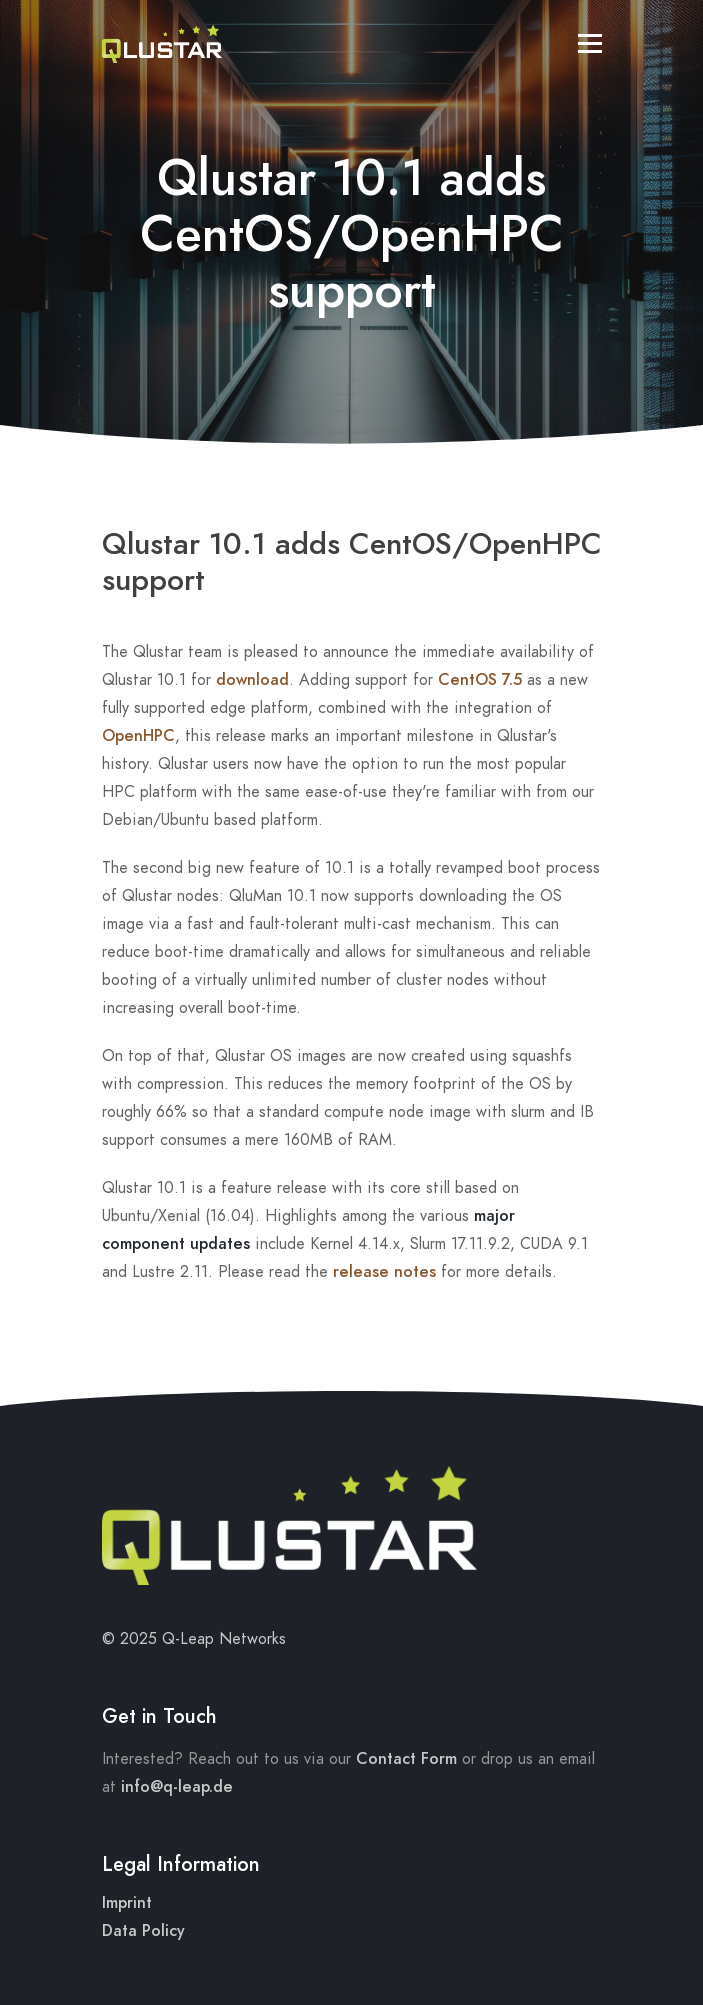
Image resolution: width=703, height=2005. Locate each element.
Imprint (127, 1903)
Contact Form (406, 1759)
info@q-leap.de (177, 1787)
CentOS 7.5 (480, 680)
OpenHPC (138, 736)
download (252, 680)
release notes (384, 1272)
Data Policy (143, 1931)
